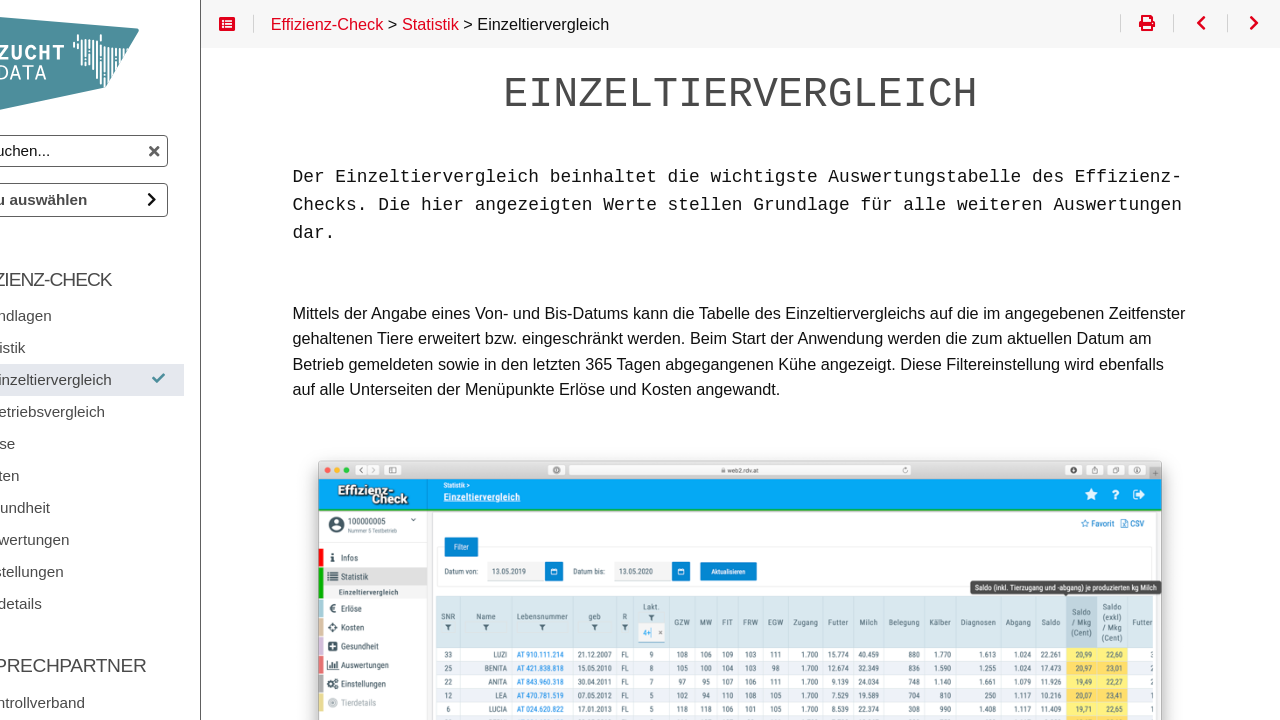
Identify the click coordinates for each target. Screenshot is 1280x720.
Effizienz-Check (110, 279)
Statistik (74, 347)
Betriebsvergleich (122, 411)
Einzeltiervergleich (165, 379)
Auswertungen (97, 539)
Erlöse (69, 443)
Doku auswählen (103, 199)
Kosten (71, 475)
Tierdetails (83, 603)
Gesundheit (87, 507)
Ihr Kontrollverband (96, 702)
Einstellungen (94, 571)
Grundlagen (88, 315)
